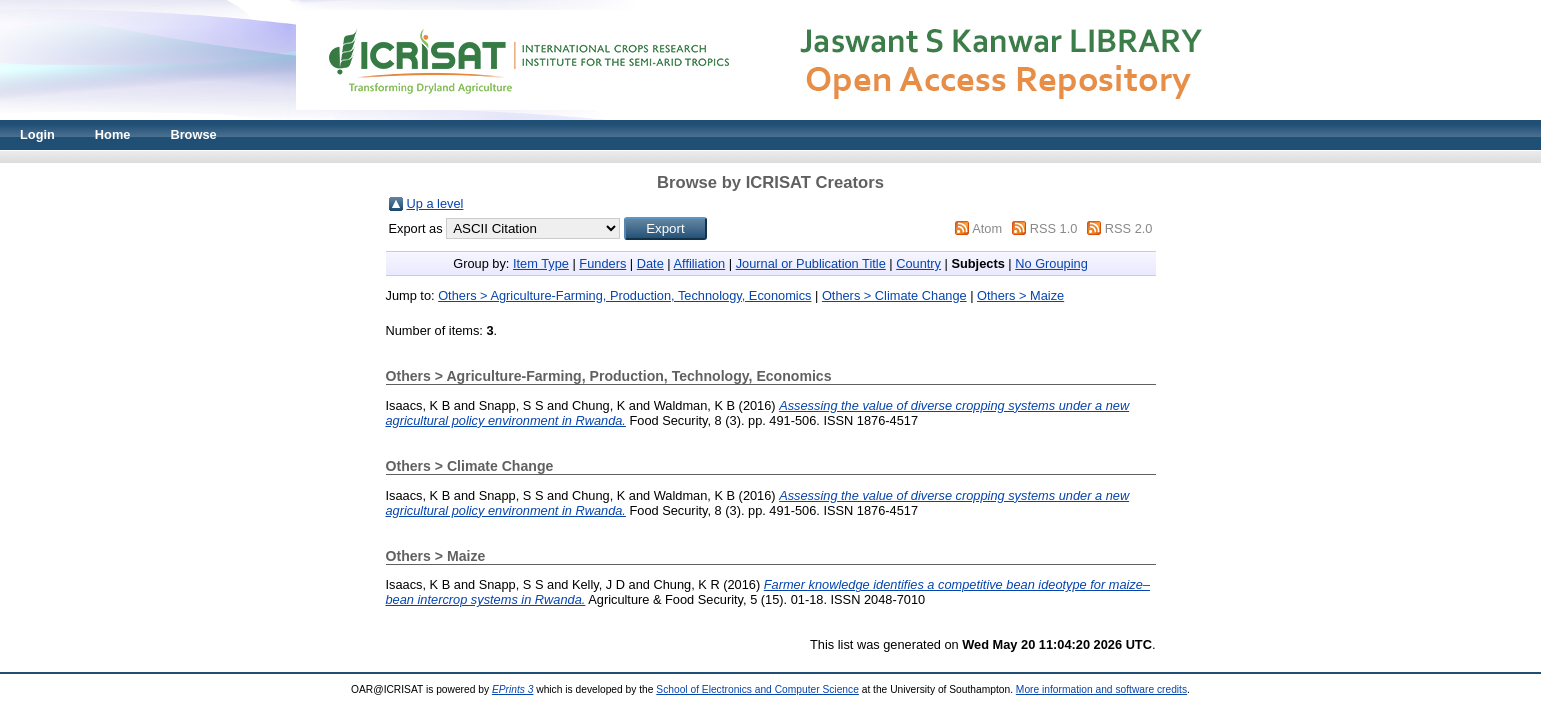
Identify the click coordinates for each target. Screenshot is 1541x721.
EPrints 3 (513, 689)
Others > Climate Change (894, 295)
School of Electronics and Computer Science (757, 689)
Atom (987, 228)
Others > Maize (1020, 295)
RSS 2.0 (1129, 228)
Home (113, 134)
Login (37, 134)
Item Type (541, 263)
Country (918, 263)
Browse (193, 134)
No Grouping (1051, 263)
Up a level (435, 203)
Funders (602, 263)
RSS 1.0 (1054, 228)
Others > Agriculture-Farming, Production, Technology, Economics (624, 295)
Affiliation (700, 263)
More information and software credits (1101, 689)
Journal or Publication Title (811, 263)
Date (650, 263)
